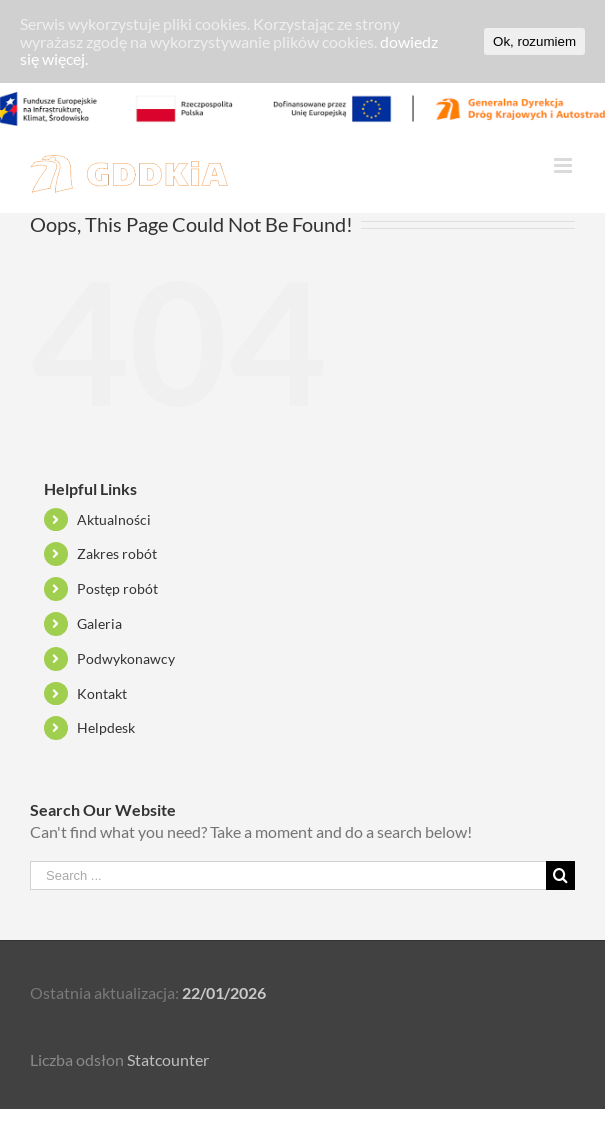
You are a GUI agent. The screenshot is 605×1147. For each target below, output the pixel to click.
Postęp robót (117, 588)
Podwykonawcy (126, 658)
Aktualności (114, 519)
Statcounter (168, 1059)
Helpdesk (106, 727)
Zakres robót (117, 553)
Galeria (99, 623)
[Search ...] (288, 875)
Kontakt (102, 693)
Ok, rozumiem (534, 41)
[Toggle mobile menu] (564, 165)
